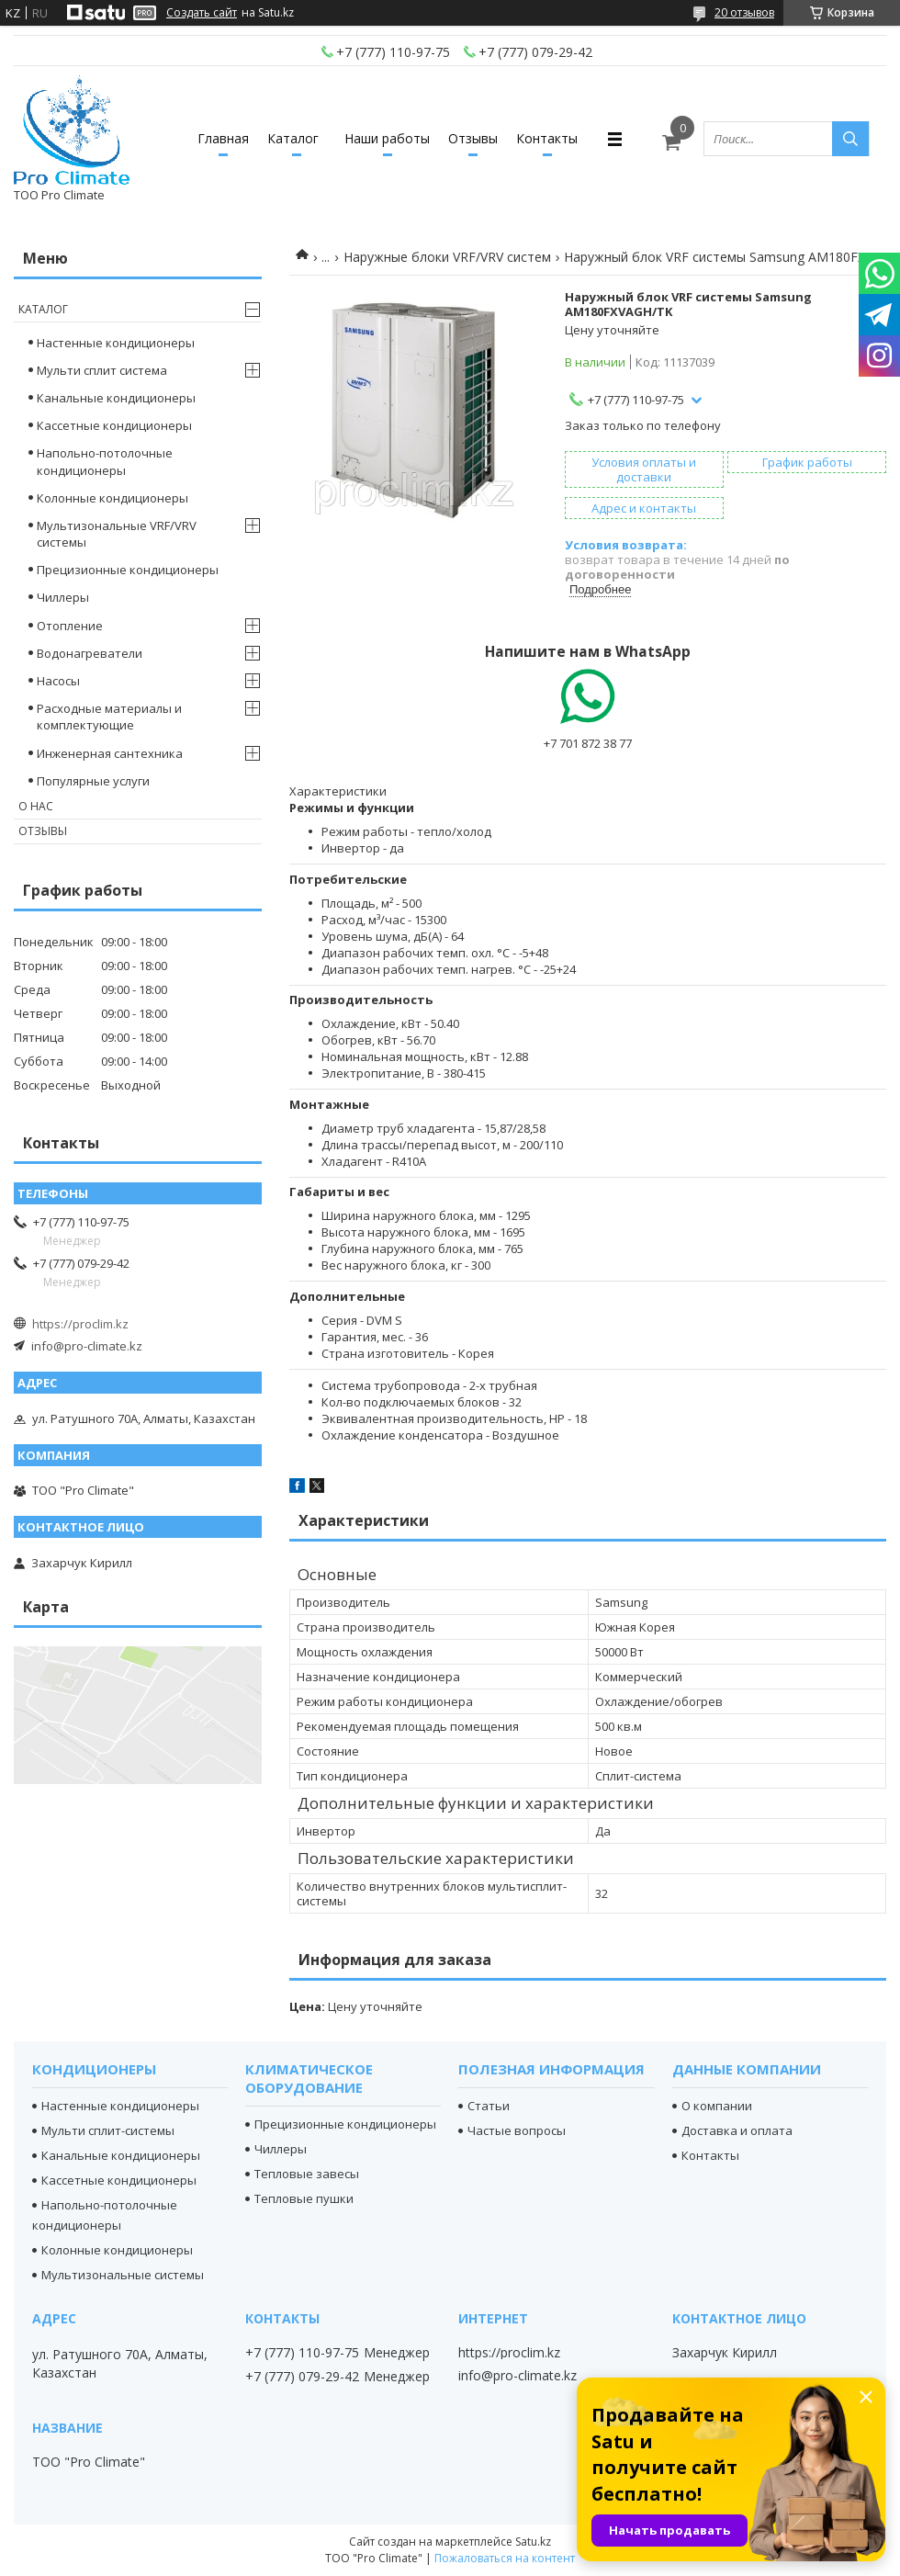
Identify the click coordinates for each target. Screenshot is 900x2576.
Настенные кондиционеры (116, 342)
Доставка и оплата (737, 2130)
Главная (223, 138)
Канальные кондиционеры (116, 398)
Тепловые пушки (304, 2198)
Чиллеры (63, 597)
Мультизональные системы (122, 2274)
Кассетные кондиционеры (114, 425)
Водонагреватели (89, 653)
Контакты (547, 138)
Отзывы (473, 138)
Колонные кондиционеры (112, 498)
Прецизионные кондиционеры (128, 569)
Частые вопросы (516, 2130)
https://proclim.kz (80, 1323)
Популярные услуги (93, 781)
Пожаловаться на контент (504, 2558)
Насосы (58, 680)
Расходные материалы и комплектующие (109, 716)
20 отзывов (744, 12)
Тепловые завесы (306, 2173)
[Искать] (850, 138)
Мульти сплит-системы (107, 2130)
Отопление (70, 625)
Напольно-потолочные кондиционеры (105, 461)
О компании (716, 2105)
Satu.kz (533, 2541)
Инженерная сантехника (110, 753)
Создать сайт (201, 12)
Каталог (293, 138)
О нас (35, 806)
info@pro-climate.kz (86, 1346)
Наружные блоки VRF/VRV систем (447, 257)
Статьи (488, 2105)
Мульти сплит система (102, 370)
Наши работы (387, 138)
